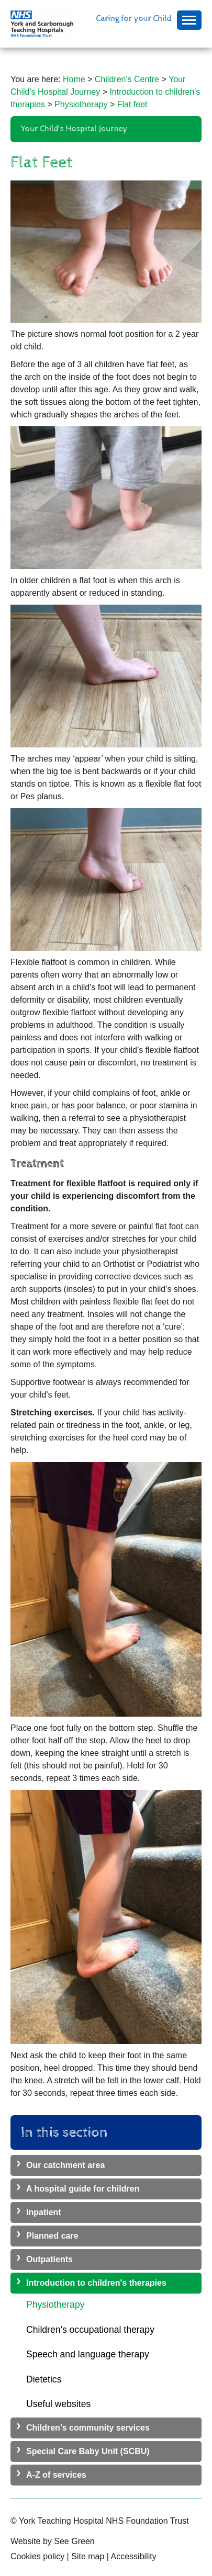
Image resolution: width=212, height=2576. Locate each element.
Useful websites (58, 2404)
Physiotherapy (80, 104)
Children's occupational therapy (90, 2329)
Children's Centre (127, 79)
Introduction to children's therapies (96, 2282)
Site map (87, 2556)
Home (74, 79)
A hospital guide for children (82, 2188)
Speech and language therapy (87, 2354)
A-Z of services (56, 2474)
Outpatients (49, 2259)
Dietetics (43, 2379)
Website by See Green (52, 2541)
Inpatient (43, 2212)
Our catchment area (65, 2165)
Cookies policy (37, 2556)
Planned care (52, 2235)
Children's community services (88, 2427)
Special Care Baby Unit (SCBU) (88, 2451)
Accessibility (134, 2556)
